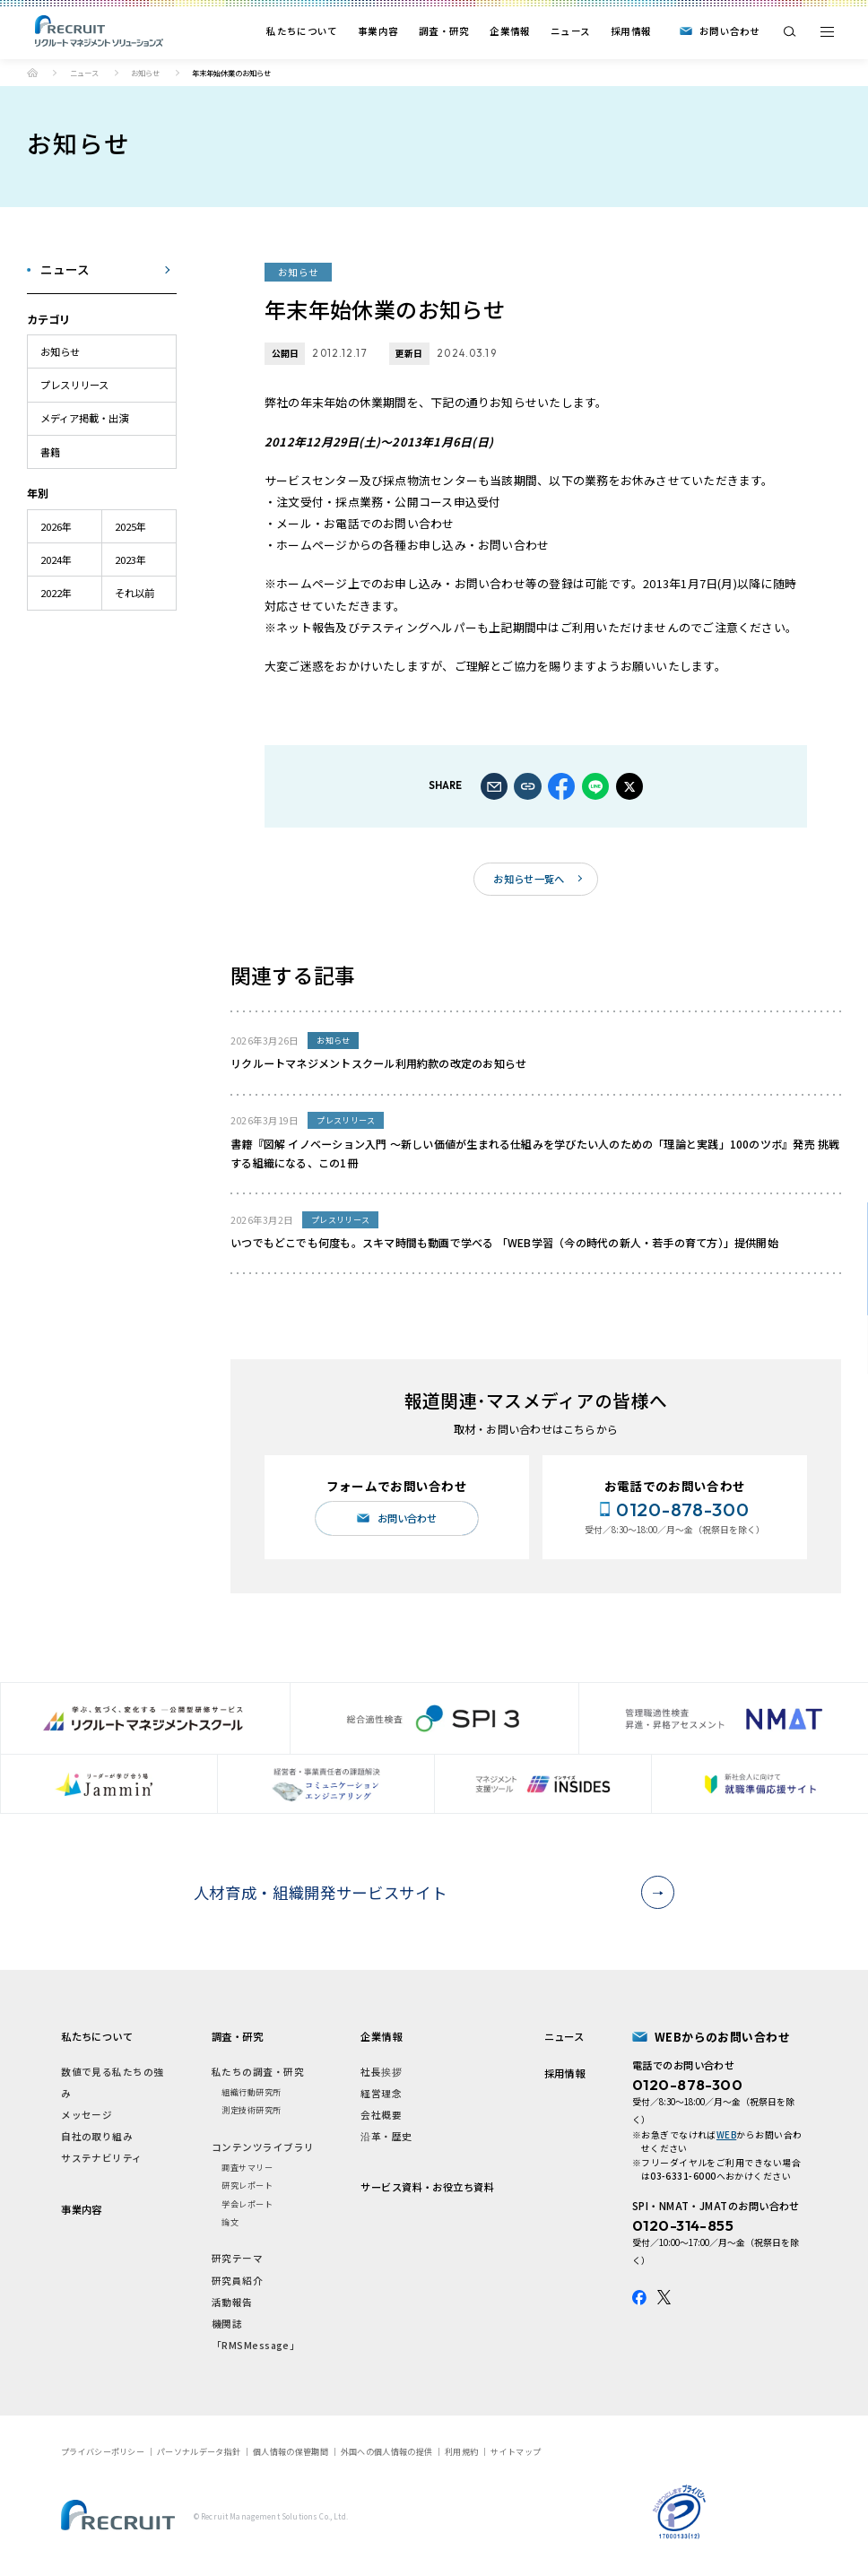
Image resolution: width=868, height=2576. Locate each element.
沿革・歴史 (386, 2136)
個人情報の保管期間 (290, 2451)
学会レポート (247, 2204)
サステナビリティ (102, 2157)
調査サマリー (247, 2167)
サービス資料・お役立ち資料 (427, 2187)
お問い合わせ (729, 31)
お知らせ (145, 72)
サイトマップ (515, 2451)
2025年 (130, 526)
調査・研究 (444, 31)
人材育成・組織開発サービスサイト (429, 1892)
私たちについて (301, 31)
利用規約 (461, 2451)
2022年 (56, 592)
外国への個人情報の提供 (386, 2451)
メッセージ (86, 2114)
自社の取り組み (97, 2136)
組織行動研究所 (251, 2092)
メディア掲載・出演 (84, 418)
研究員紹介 (237, 2280)
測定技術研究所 (251, 2109)
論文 (230, 2222)
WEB (726, 2135)
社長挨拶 (381, 2071)
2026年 (56, 526)
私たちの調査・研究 (258, 2071)
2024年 (56, 559)
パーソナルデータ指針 (198, 2451)
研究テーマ (237, 2258)
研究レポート (247, 2185)
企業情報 (510, 31)
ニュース (570, 31)
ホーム (32, 72)
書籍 (50, 452)
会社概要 (381, 2114)
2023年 (130, 559)
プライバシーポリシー (102, 2451)
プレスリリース (74, 384)
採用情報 (631, 31)
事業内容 (378, 31)
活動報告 (232, 2302)
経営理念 (381, 2093)
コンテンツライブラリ (263, 2147)
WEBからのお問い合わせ (722, 2036)
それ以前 (134, 592)
